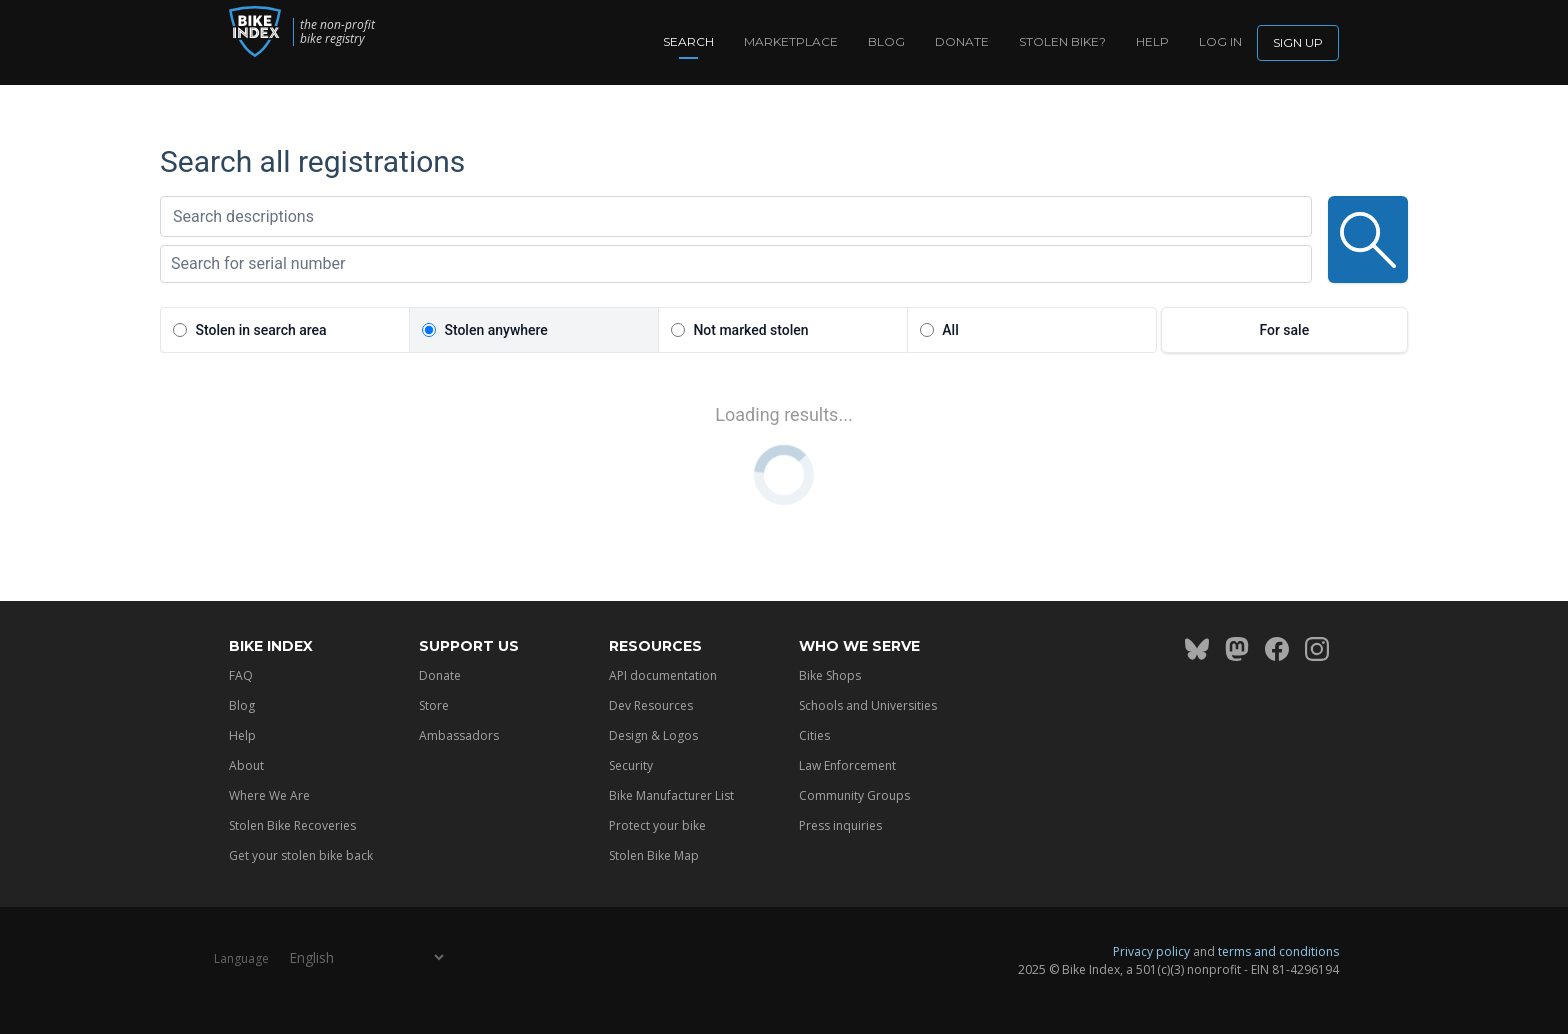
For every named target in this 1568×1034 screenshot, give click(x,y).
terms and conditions (1278, 951)
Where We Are (269, 795)
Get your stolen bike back (301, 855)
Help (1152, 41)
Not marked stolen (750, 330)
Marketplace (791, 41)
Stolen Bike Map (654, 855)
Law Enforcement (847, 765)
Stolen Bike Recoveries (292, 825)
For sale (1284, 330)
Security (631, 765)
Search (688, 41)
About (246, 765)
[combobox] (736, 216)
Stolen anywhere (495, 330)
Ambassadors (459, 735)
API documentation (663, 675)
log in (1220, 41)
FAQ (241, 675)
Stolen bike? (1062, 41)
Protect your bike (657, 825)
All (950, 330)
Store (434, 705)
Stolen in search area (260, 330)
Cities (814, 735)
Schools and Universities (868, 705)
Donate (962, 41)
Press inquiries (840, 825)
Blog (886, 41)
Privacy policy (1151, 951)
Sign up (1298, 42)
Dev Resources (651, 705)
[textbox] (736, 217)
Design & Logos (653, 735)
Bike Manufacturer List (671, 795)
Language (241, 958)
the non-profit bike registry (359, 32)
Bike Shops (830, 675)
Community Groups (854, 795)
